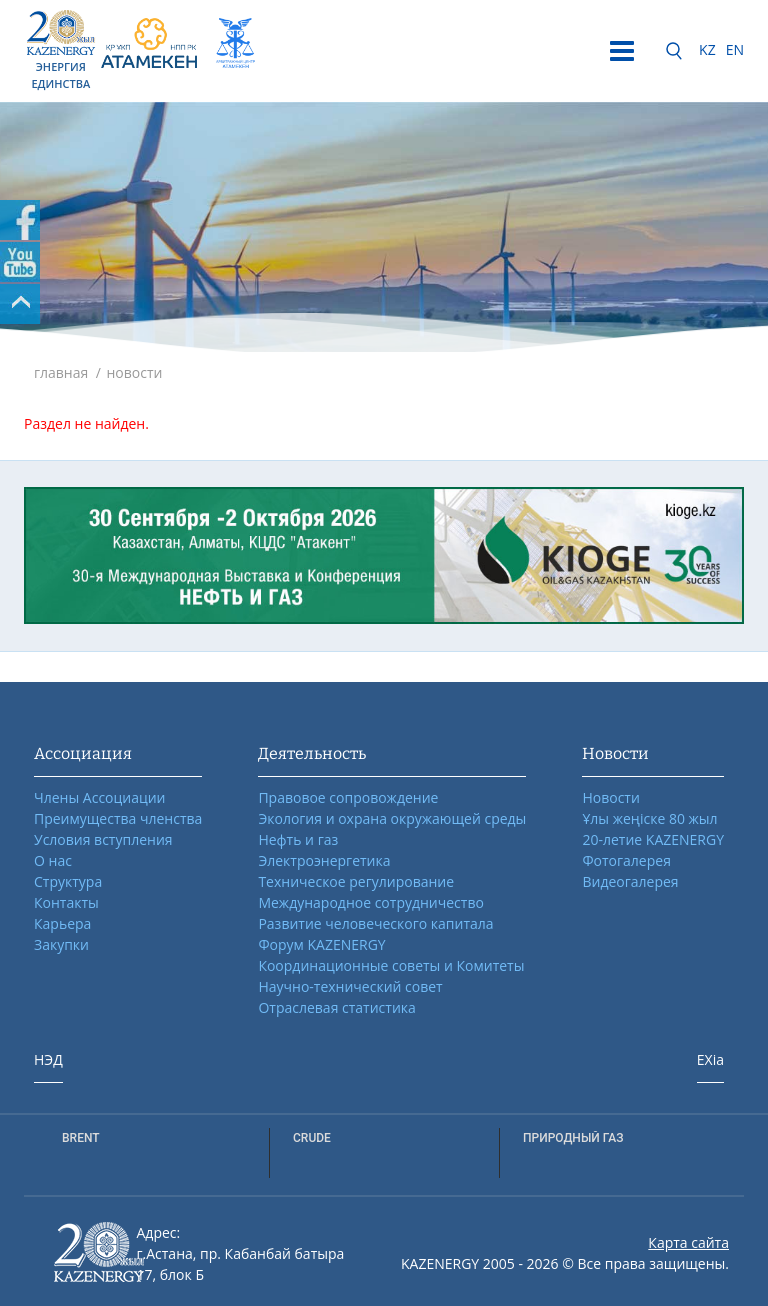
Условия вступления (103, 839)
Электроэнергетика (324, 860)
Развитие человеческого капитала (375, 923)
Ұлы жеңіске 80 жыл (649, 818)
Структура (68, 881)
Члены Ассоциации (100, 797)
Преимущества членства (118, 818)
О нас (53, 860)
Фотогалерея (626, 860)
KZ (707, 49)
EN (735, 49)
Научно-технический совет (350, 986)
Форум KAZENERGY (321, 944)
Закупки (61, 944)
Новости (610, 797)
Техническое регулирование (356, 881)
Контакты (66, 902)
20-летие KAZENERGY (653, 839)
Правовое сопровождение (348, 797)
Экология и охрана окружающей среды (392, 818)
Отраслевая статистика (336, 1007)
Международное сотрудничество (370, 902)
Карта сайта (688, 1242)
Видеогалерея (630, 881)
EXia (710, 1059)
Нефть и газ (298, 839)
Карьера (62, 923)
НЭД (48, 1059)
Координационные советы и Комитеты (391, 965)
